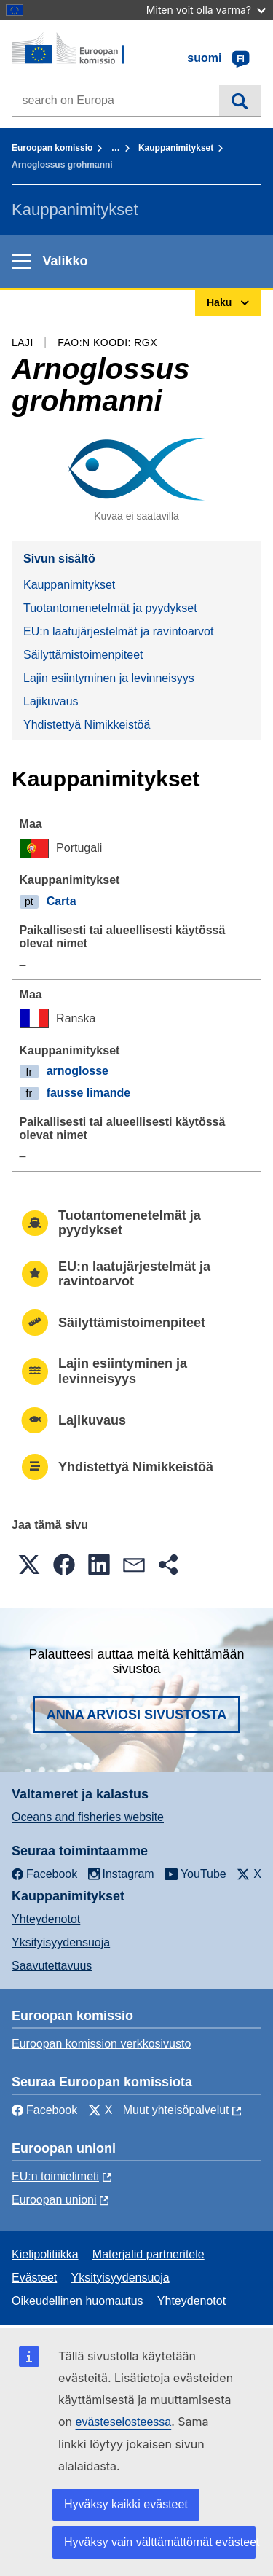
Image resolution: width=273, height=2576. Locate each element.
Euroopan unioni (54, 2199)
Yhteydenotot (46, 1919)
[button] (29, 1564)
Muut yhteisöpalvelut (176, 2110)
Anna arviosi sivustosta (137, 1714)
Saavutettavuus (52, 1966)
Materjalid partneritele (148, 2254)
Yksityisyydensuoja (61, 1942)
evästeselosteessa (124, 2422)
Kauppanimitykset (175, 148)
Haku (240, 100)
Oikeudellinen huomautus (77, 2301)
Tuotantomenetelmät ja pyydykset (110, 608)
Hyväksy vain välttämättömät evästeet (160, 2542)
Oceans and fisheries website (88, 1817)
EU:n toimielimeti (55, 2176)
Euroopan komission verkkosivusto (101, 2043)
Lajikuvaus (51, 701)
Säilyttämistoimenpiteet (83, 655)
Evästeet (34, 2277)
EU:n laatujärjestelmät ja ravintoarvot (118, 631)
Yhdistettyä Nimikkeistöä (86, 725)
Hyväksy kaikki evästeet (126, 2504)
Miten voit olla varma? (206, 10)
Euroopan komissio (52, 148)
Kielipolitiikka (45, 2254)
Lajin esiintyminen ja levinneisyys (108, 678)
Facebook (44, 2110)
